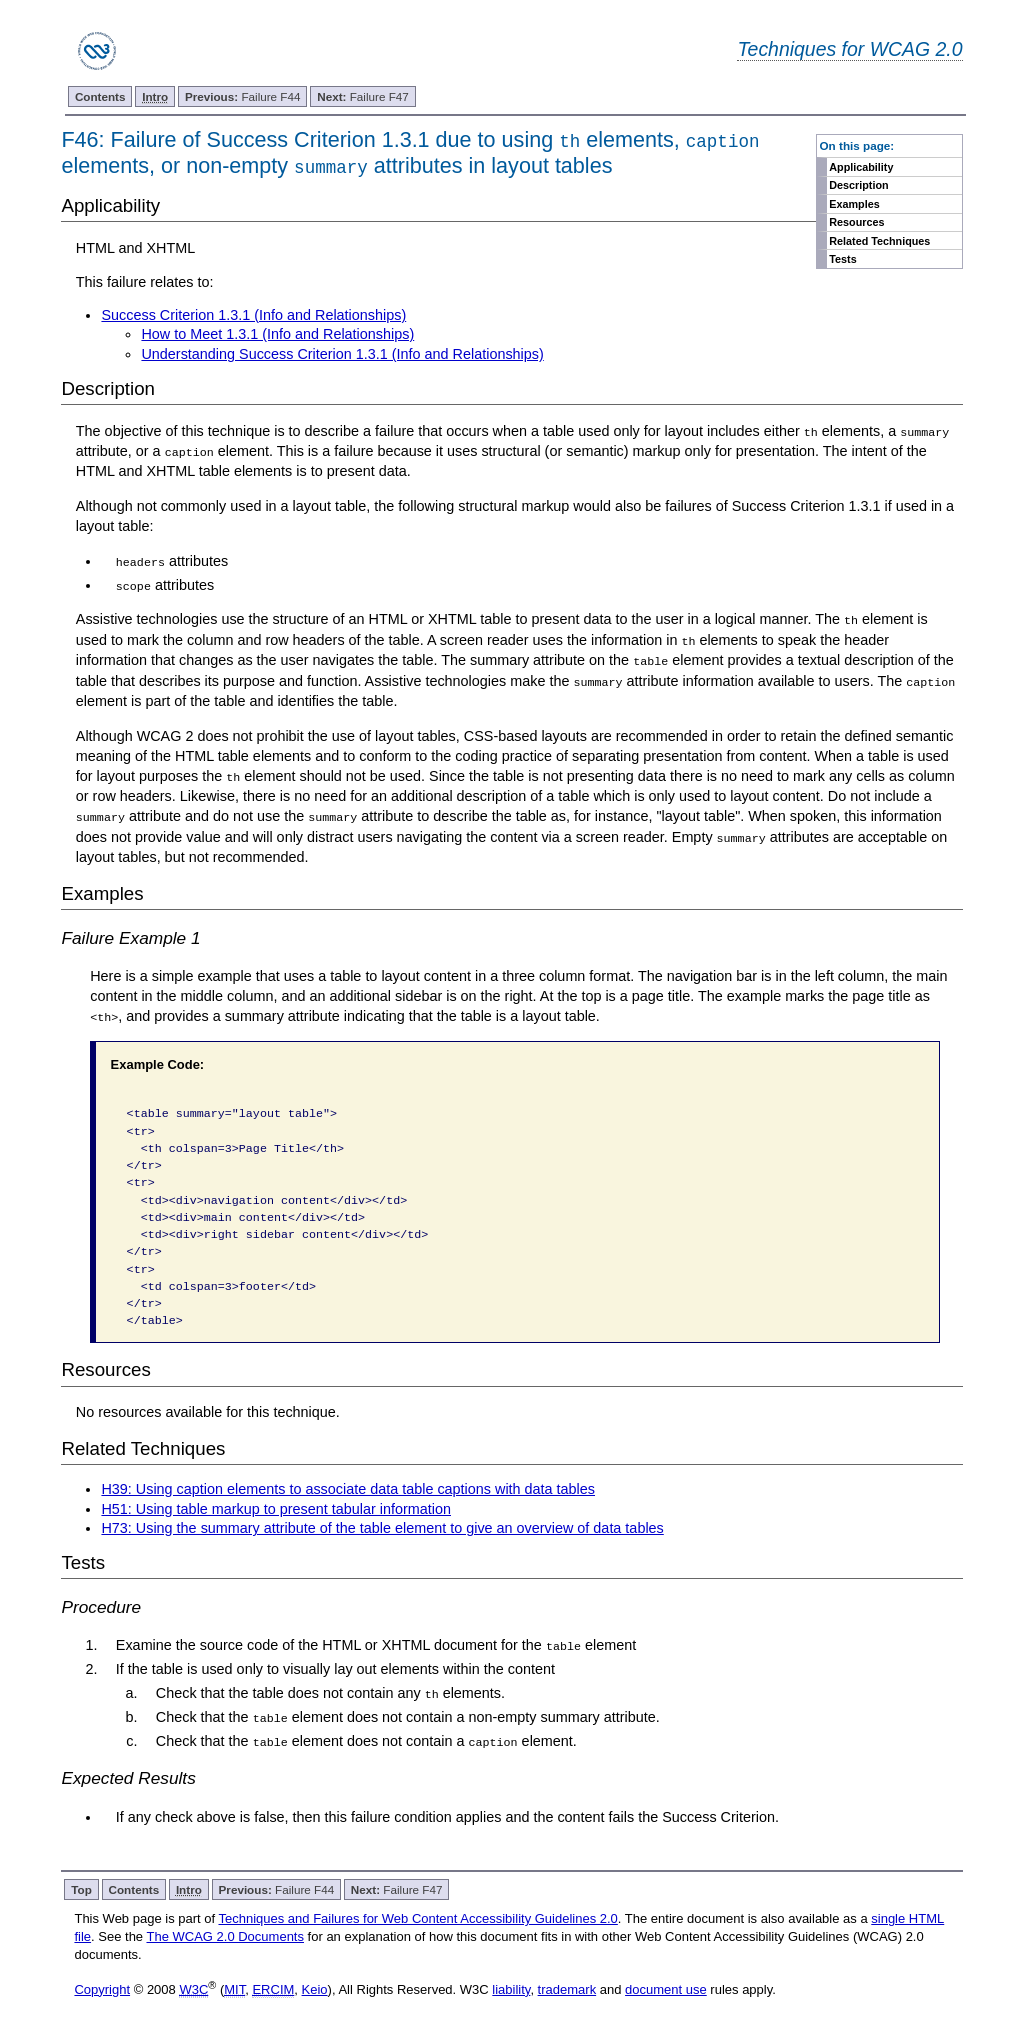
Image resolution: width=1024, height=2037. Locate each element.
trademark (567, 1985)
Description (858, 185)
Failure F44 (243, 96)
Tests (842, 259)
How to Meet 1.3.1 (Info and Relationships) (277, 334)
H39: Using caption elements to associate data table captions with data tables (348, 1486)
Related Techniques (879, 241)
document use (666, 1985)
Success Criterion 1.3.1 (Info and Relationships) (253, 315)
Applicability (861, 167)
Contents (100, 96)
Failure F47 (363, 96)
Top (81, 1886)
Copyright (102, 1985)
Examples (854, 204)
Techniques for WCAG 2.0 (849, 49)
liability (511, 1985)
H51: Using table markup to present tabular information (276, 1506)
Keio (315, 1985)
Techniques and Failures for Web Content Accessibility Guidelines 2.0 (417, 1915)
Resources (856, 222)
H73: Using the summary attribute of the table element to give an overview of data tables (382, 1526)
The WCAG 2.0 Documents (225, 1933)
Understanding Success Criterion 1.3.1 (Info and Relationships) (342, 354)
